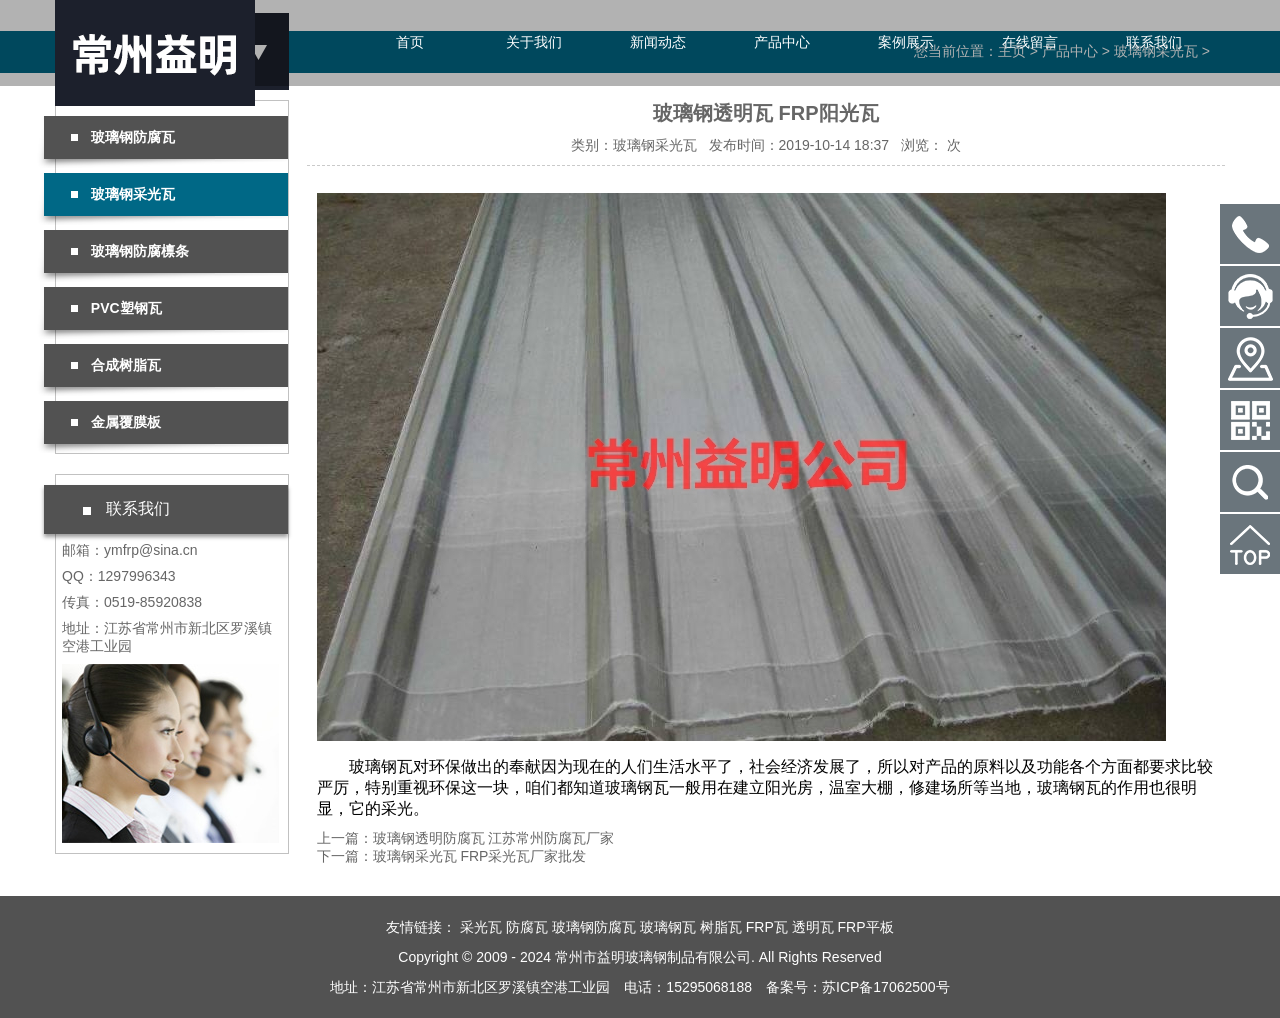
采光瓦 (481, 927)
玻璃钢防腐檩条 (130, 251)
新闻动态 (658, 42)
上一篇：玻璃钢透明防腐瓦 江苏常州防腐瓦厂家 (466, 838)
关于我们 (534, 42)
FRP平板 (866, 927)
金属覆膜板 (116, 422)
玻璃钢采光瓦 (123, 194)
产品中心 (782, 42)
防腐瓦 (527, 927)
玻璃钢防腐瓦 (123, 137)
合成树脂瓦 (116, 365)
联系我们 (1154, 42)
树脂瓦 (721, 927)
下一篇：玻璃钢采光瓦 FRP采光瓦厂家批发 (452, 856)
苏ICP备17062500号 (886, 987)
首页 (410, 42)
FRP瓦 (767, 927)
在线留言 (1030, 42)
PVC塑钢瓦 (116, 308)
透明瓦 (813, 927)
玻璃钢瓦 (668, 927)
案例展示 (906, 42)
